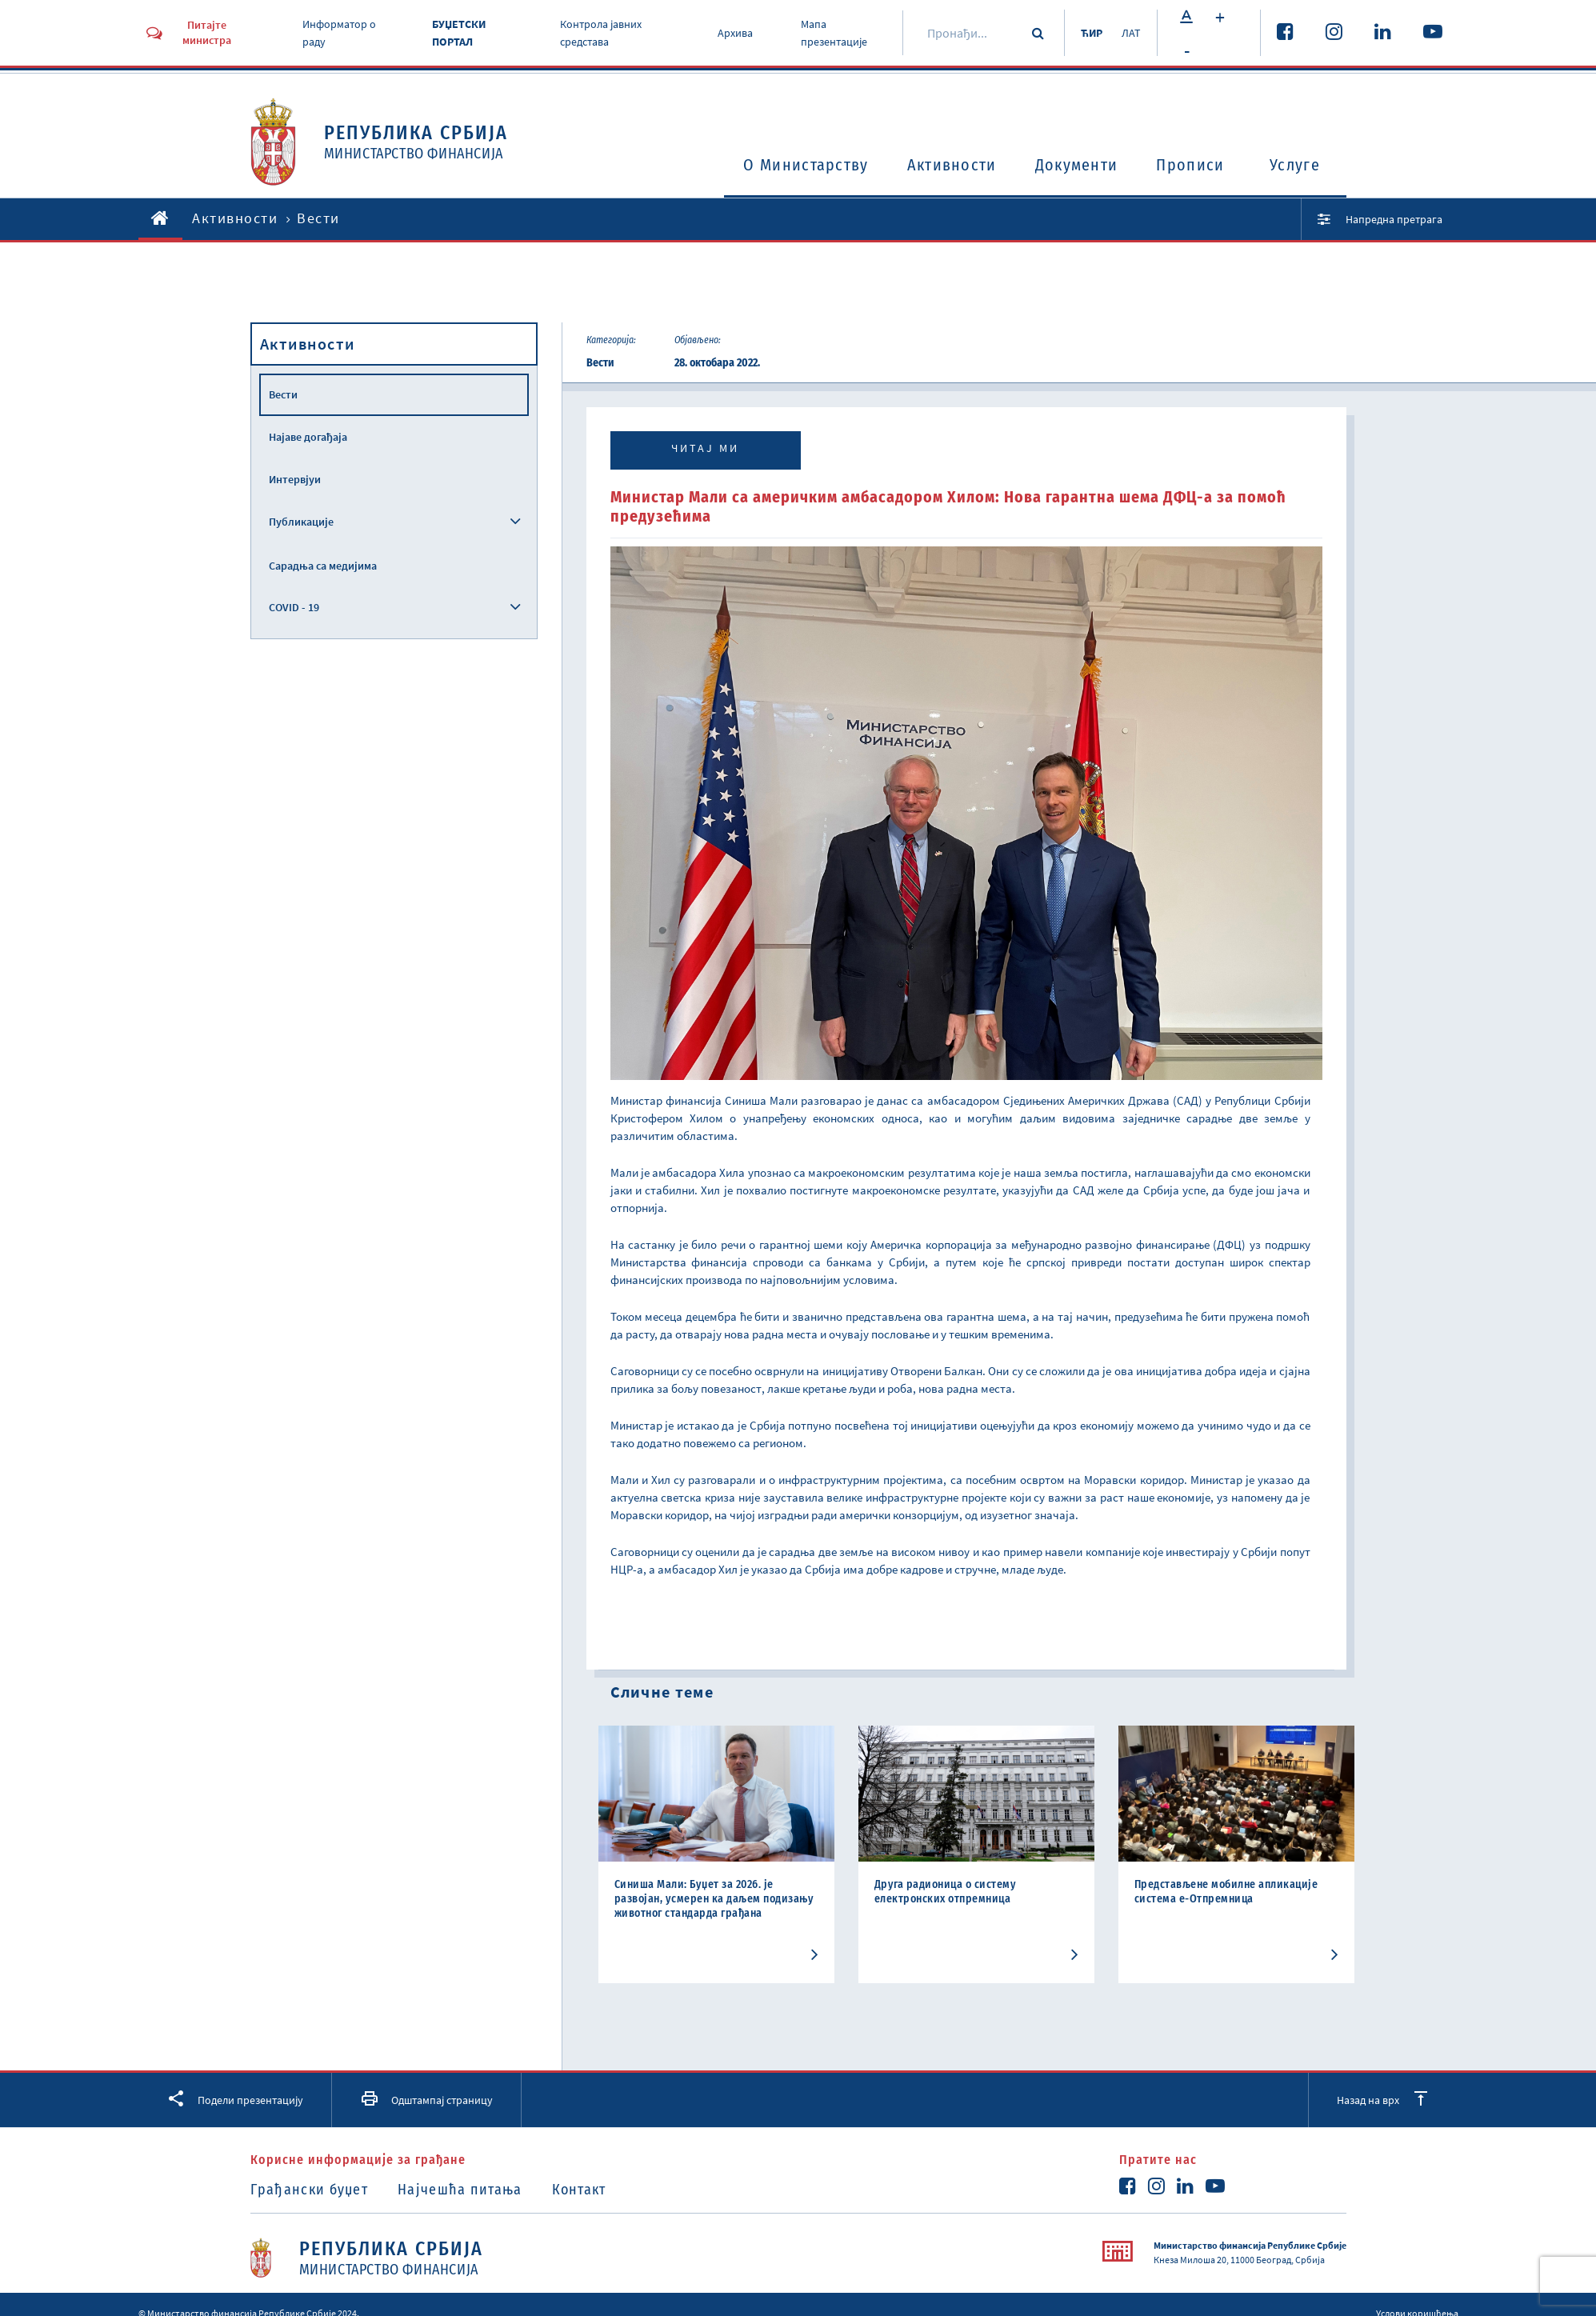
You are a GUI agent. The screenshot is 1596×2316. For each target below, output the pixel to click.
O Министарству (805, 164)
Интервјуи (295, 479)
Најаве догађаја (308, 437)
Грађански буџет (309, 2189)
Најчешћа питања (460, 2189)
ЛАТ (1131, 33)
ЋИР (1091, 33)
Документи (1076, 164)
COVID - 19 (294, 607)
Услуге (1295, 164)
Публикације (301, 521)
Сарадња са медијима (323, 565)
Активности (952, 164)
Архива (735, 33)
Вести (283, 394)
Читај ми (705, 448)
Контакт (579, 2189)
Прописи (1190, 164)
